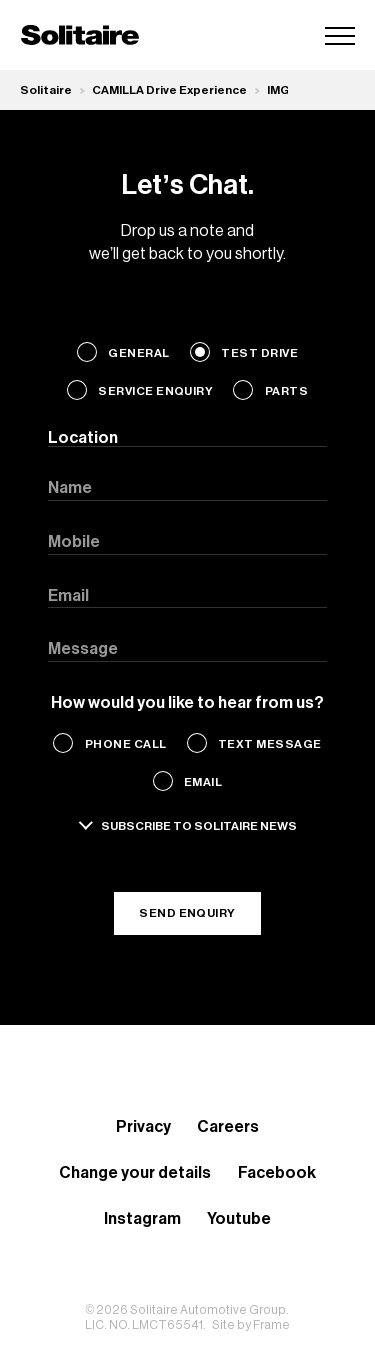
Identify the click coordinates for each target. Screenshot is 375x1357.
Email (203, 782)
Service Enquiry (155, 391)
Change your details (135, 1173)
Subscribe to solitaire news (199, 826)
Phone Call (126, 744)
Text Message (270, 744)
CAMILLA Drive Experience (169, 90)
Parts (286, 391)
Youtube (239, 1219)
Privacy (143, 1127)
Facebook (277, 1173)
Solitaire (46, 90)
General (138, 353)
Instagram (142, 1219)
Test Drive (259, 353)
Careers (228, 1127)
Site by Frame (251, 1325)
